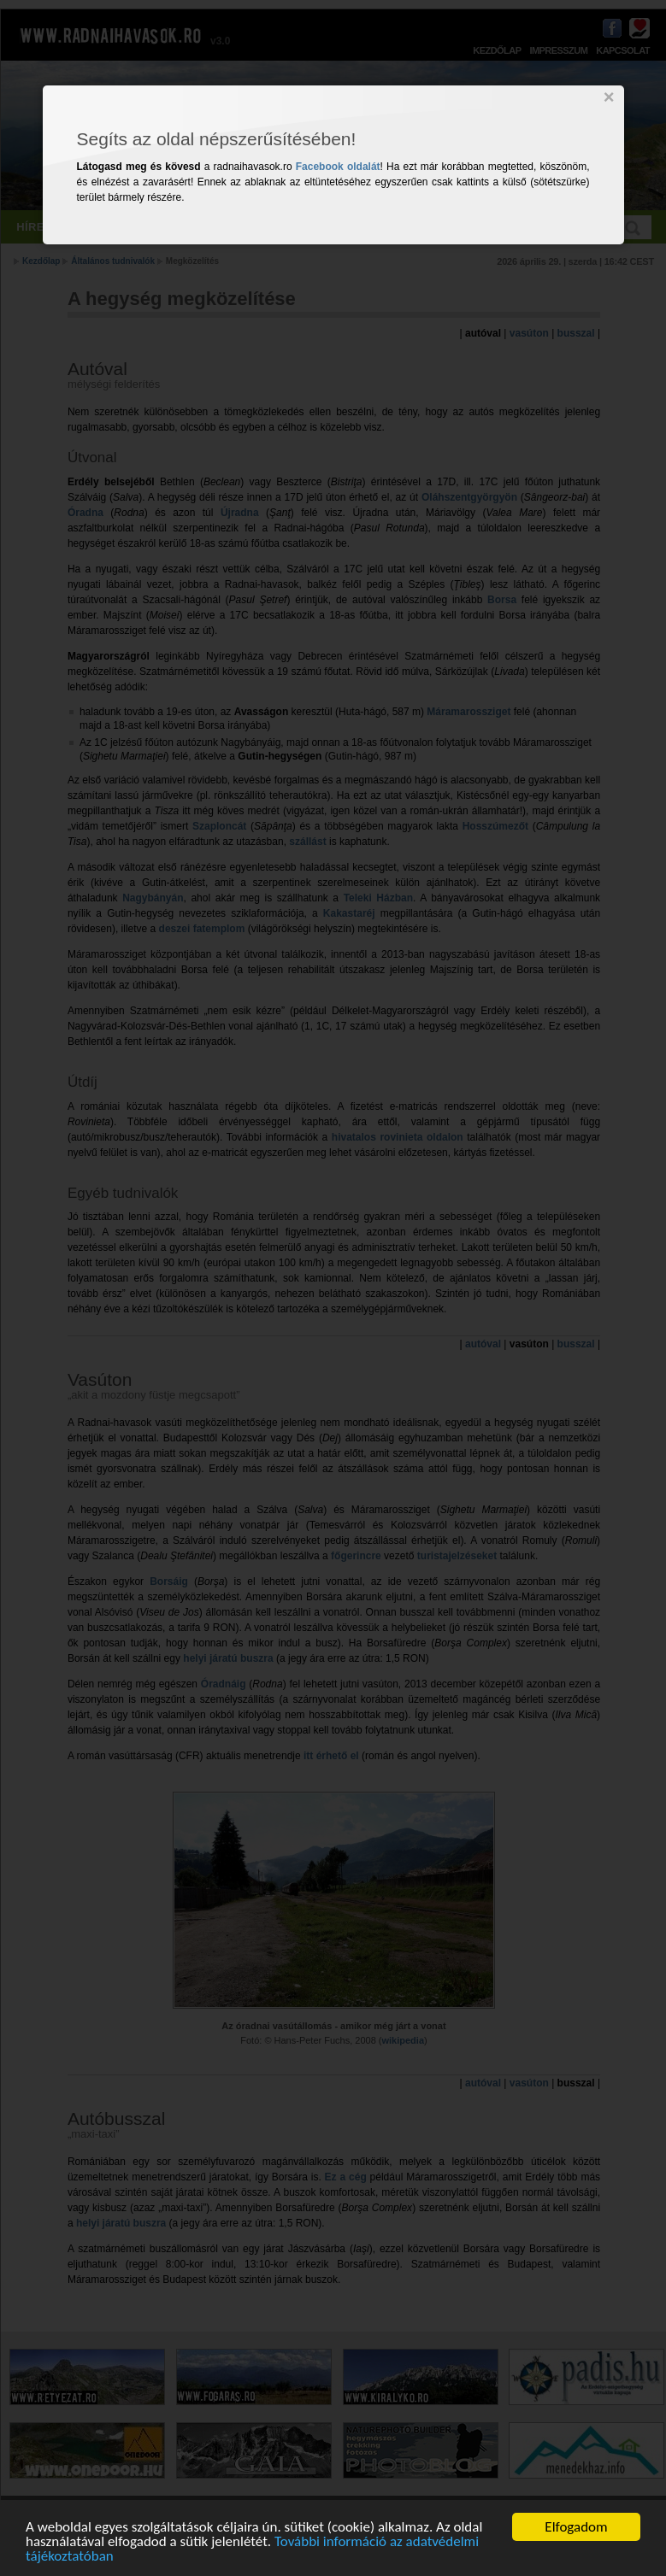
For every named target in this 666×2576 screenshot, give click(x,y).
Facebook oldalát (338, 167)
